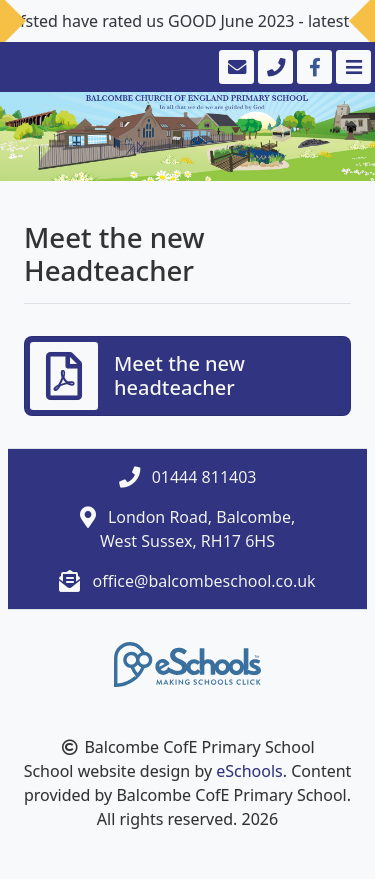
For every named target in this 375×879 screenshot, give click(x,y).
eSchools (249, 771)
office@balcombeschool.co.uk (204, 581)
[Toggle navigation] (351, 67)
